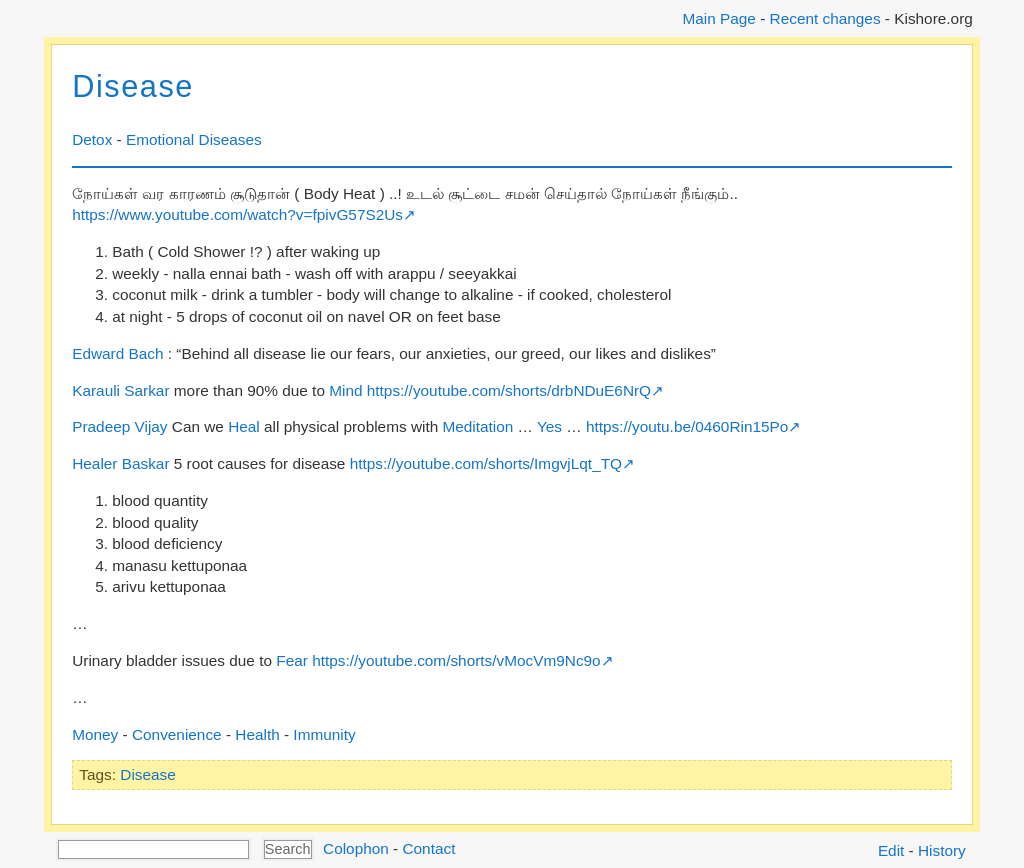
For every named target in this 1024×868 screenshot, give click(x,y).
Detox (92, 139)
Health (257, 734)
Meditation (477, 426)
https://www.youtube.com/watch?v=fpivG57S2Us (237, 214)
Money (95, 734)
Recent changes (825, 18)
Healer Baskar (120, 463)
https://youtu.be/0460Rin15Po (687, 426)
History (942, 850)
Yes (549, 426)
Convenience (177, 734)
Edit (891, 850)
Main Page (718, 18)
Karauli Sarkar (120, 390)
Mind (345, 390)
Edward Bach (117, 353)
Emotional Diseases (194, 139)
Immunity (324, 734)
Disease (133, 86)
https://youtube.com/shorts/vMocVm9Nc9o (456, 660)
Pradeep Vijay (119, 426)
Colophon (356, 848)
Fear (292, 660)
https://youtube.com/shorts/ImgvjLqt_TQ (486, 463)
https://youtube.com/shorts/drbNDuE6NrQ (509, 390)
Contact (428, 848)
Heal (244, 426)
